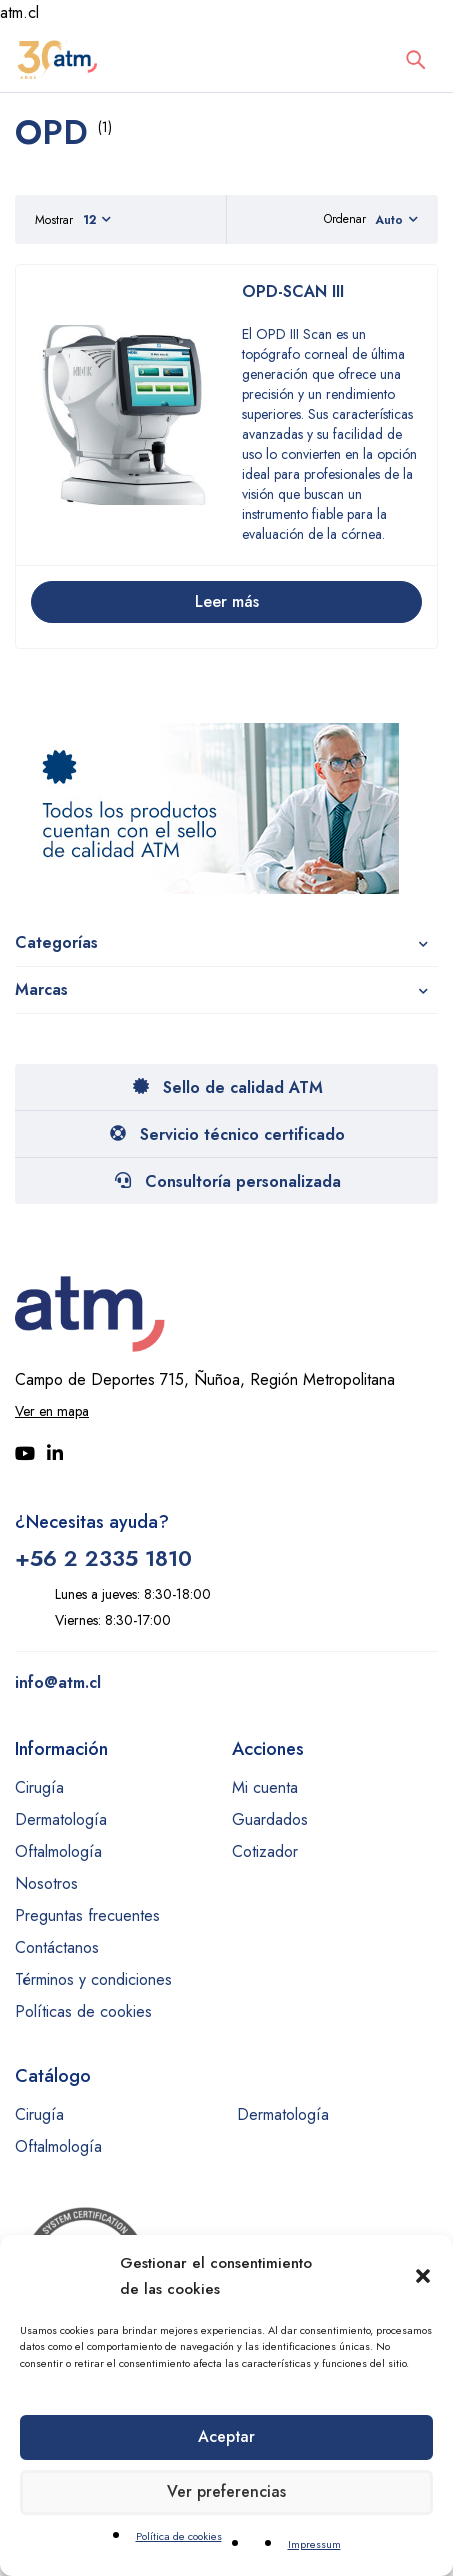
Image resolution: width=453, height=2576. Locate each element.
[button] (423, 2276)
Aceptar (227, 2438)
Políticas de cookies (83, 2011)
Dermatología (61, 1819)
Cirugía (39, 1787)
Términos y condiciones (93, 1979)
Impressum (314, 2544)
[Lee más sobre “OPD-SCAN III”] (226, 602)
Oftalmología (58, 1851)
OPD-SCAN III (293, 291)
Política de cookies (179, 2536)
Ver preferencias (227, 2493)
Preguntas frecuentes (87, 1915)
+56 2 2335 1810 (103, 1558)
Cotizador (265, 1851)
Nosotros (46, 1883)
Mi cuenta (265, 1787)
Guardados (270, 1819)
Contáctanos (57, 1947)
